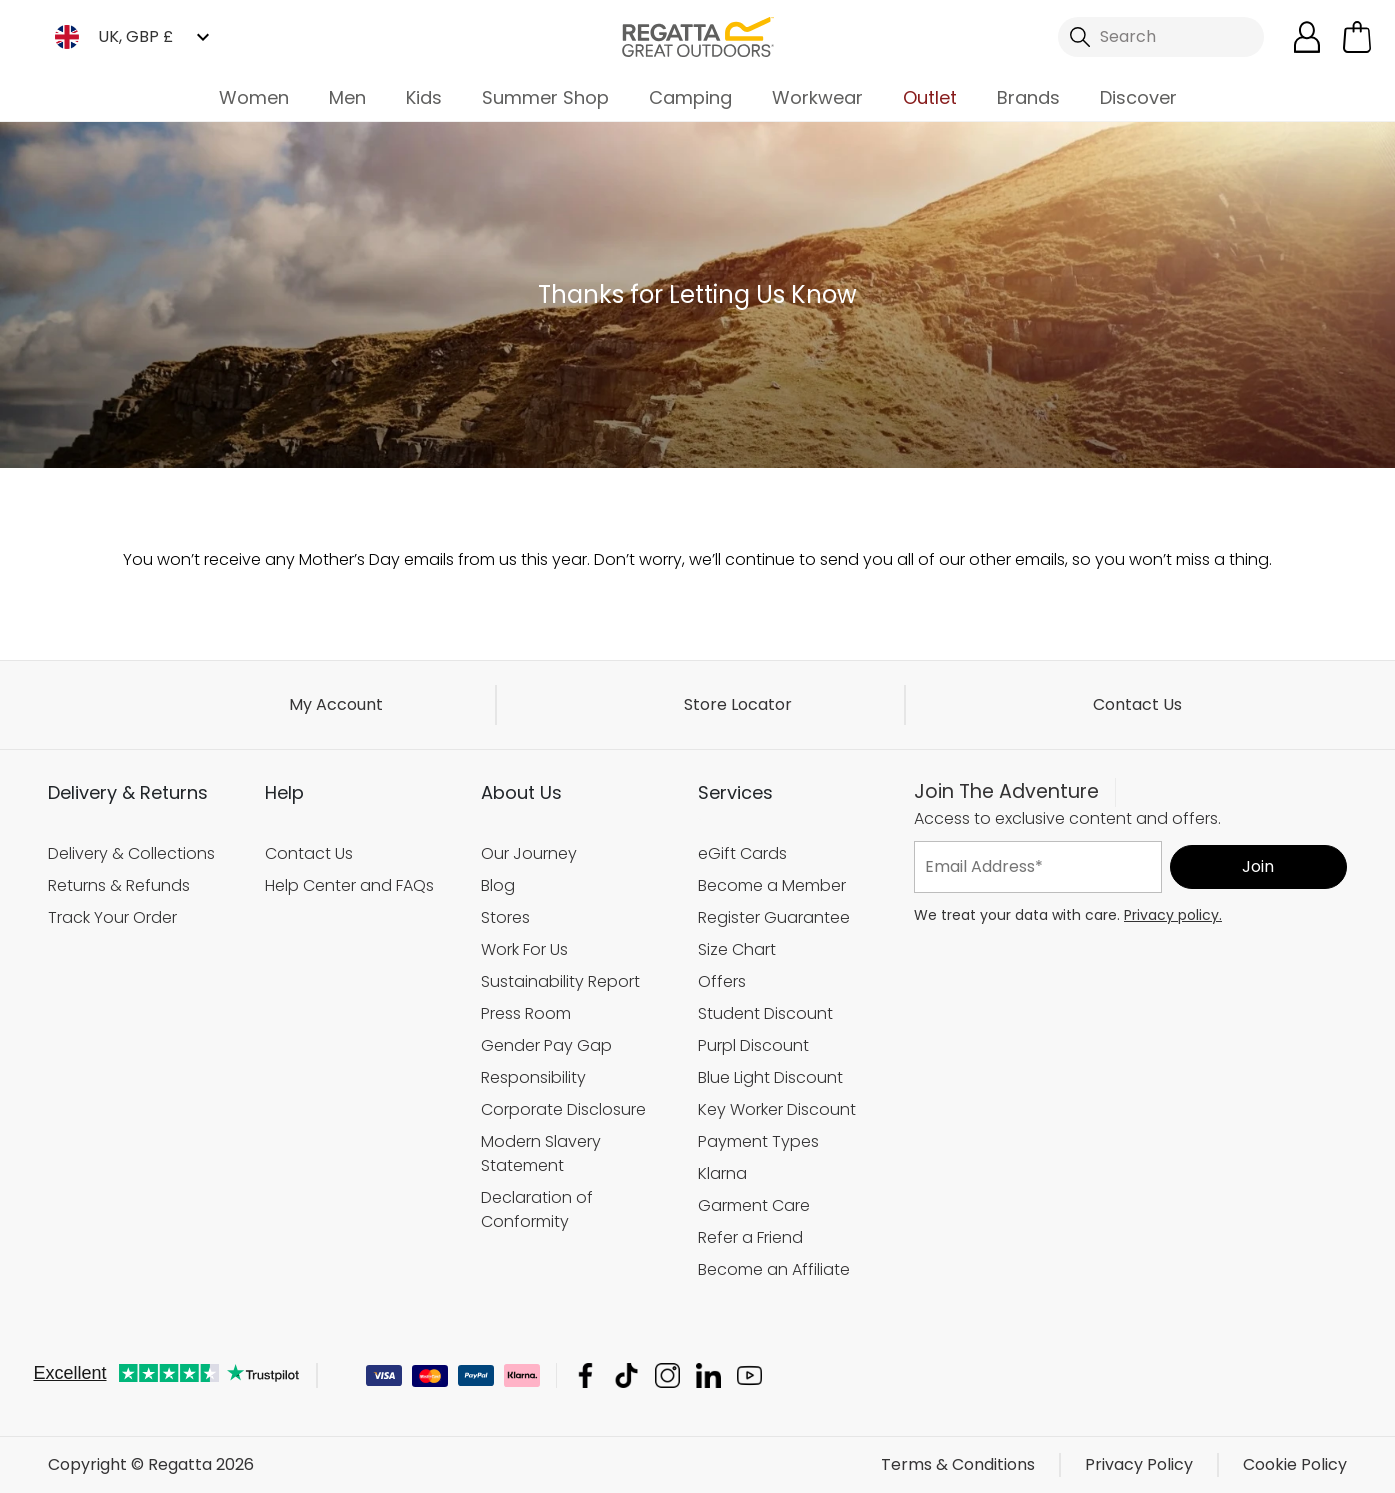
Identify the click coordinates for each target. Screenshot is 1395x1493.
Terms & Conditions (958, 1464)
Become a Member (772, 885)
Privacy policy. (1173, 914)
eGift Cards (742, 853)
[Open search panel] (1161, 37)
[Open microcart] (1357, 37)
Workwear (817, 97)
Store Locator (738, 704)
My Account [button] (336, 704)
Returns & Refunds (119, 885)
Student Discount (765, 1012)
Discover (1138, 97)
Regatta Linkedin (708, 1375)
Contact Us (1137, 704)
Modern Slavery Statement (541, 1152)
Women (254, 97)
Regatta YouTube (749, 1375)
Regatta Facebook (585, 1375)
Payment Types (758, 1140)
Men (347, 97)
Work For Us (524, 949)
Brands (1028, 97)
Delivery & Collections (131, 853)
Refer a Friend (750, 1236)
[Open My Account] (1307, 37)
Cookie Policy (1295, 1464)
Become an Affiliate (774, 1268)
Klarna (722, 1172)
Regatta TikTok (626, 1375)
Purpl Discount (753, 1044)
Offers (722, 981)
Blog (498, 885)
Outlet (930, 97)
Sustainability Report (560, 981)
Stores (505, 917)
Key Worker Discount (777, 1108)
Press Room (526, 1012)
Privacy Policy (1139, 1464)
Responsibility (533, 1076)
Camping (690, 97)
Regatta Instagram (667, 1375)
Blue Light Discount (770, 1076)
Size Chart (737, 949)
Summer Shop (545, 97)
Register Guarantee (774, 917)
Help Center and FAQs (349, 885)
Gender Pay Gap (546, 1044)
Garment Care (754, 1204)
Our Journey (529, 853)
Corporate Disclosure (563, 1108)
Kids (424, 97)
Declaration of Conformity (537, 1208)
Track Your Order (112, 917)
